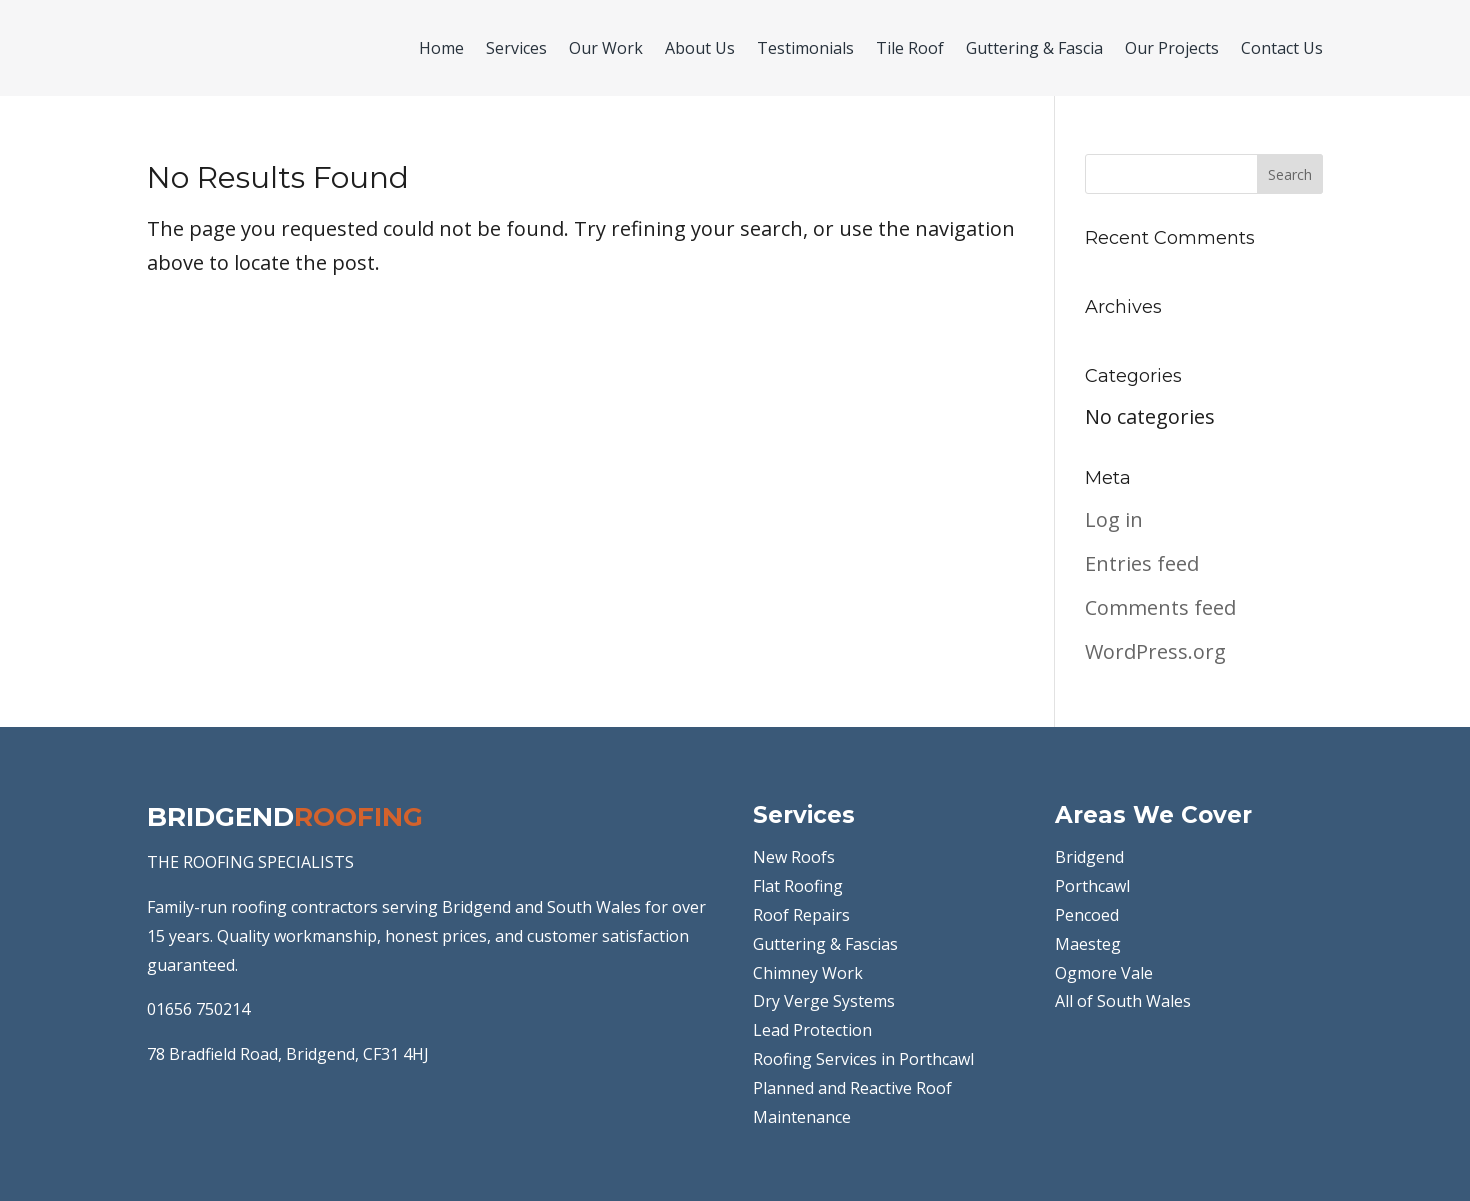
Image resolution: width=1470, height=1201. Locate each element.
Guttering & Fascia (1034, 48)
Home (441, 48)
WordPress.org (1155, 651)
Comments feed (1160, 607)
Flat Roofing (798, 886)
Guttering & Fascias (825, 944)
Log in (1114, 519)
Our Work (606, 48)
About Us (700, 48)
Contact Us (1282, 48)
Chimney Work (808, 973)
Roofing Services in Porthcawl (863, 1059)
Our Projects (1172, 48)
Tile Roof (910, 48)
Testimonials (805, 48)
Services (516, 48)
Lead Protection (812, 1030)
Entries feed (1142, 563)
